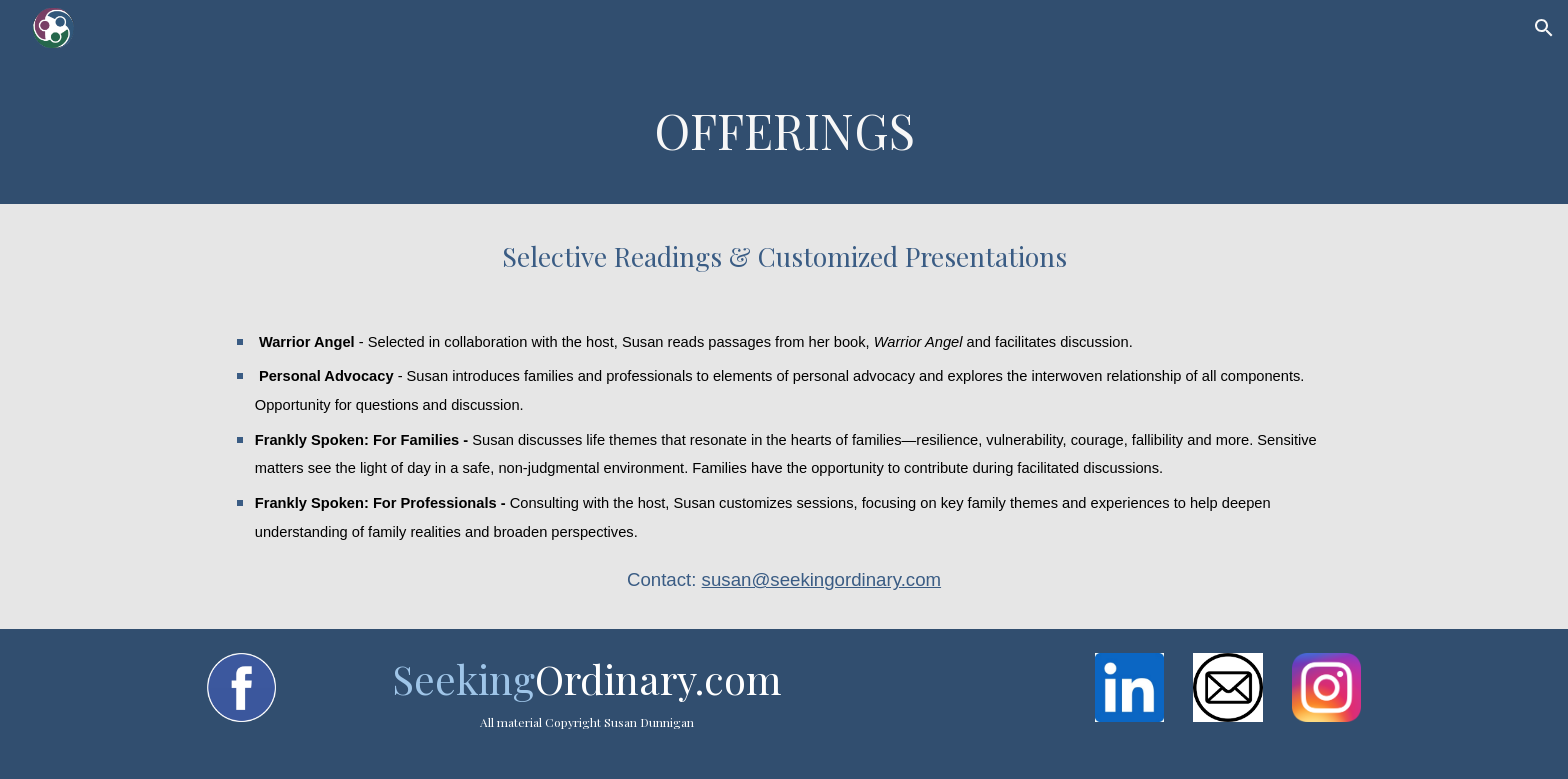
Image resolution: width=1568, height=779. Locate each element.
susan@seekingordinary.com (821, 579)
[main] (784, 130)
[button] (1544, 28)
